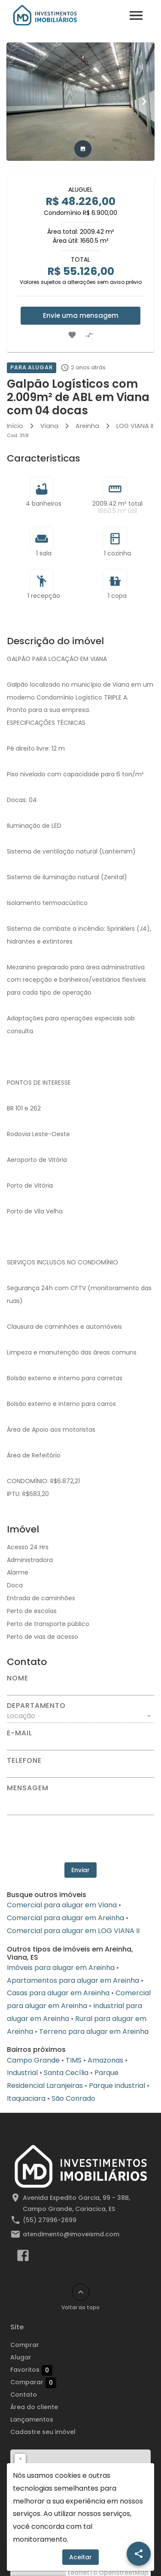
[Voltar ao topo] (80, 2292)
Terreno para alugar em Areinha (94, 2031)
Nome (17, 1678)
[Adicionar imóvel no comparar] (89, 335)
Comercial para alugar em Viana (62, 1905)
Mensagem (27, 1788)
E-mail (19, 1733)
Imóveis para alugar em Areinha (61, 1968)
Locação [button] (21, 1716)
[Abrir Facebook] (22, 2257)
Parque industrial (117, 2085)
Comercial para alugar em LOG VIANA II (73, 1931)
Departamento (36, 1705)
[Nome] (80, 1688)
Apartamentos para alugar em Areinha (73, 1980)
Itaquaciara (26, 2098)
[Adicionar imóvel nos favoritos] (72, 335)
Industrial (22, 2073)
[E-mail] (80, 1743)
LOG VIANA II (134, 426)
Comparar (33, 2382)
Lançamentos (31, 2419)
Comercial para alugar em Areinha (65, 1918)
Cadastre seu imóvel (43, 2432)
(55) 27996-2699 (49, 2220)
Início (15, 426)
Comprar (24, 2345)
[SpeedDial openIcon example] (139, 2554)
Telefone (24, 1760)
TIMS (74, 2060)
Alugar (20, 2357)
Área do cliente (34, 2407)
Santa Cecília (66, 2073)
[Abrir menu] (136, 15)
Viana (49, 426)
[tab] (82, 148)
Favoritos (31, 2370)
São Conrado (73, 2098)
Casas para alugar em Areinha (58, 1993)
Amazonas (105, 2060)
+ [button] (20, 2459)
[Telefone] (80, 1771)
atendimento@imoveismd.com (71, 2234)
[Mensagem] (80, 1803)
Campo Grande (33, 2060)
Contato (23, 2394)
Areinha (87, 426)
